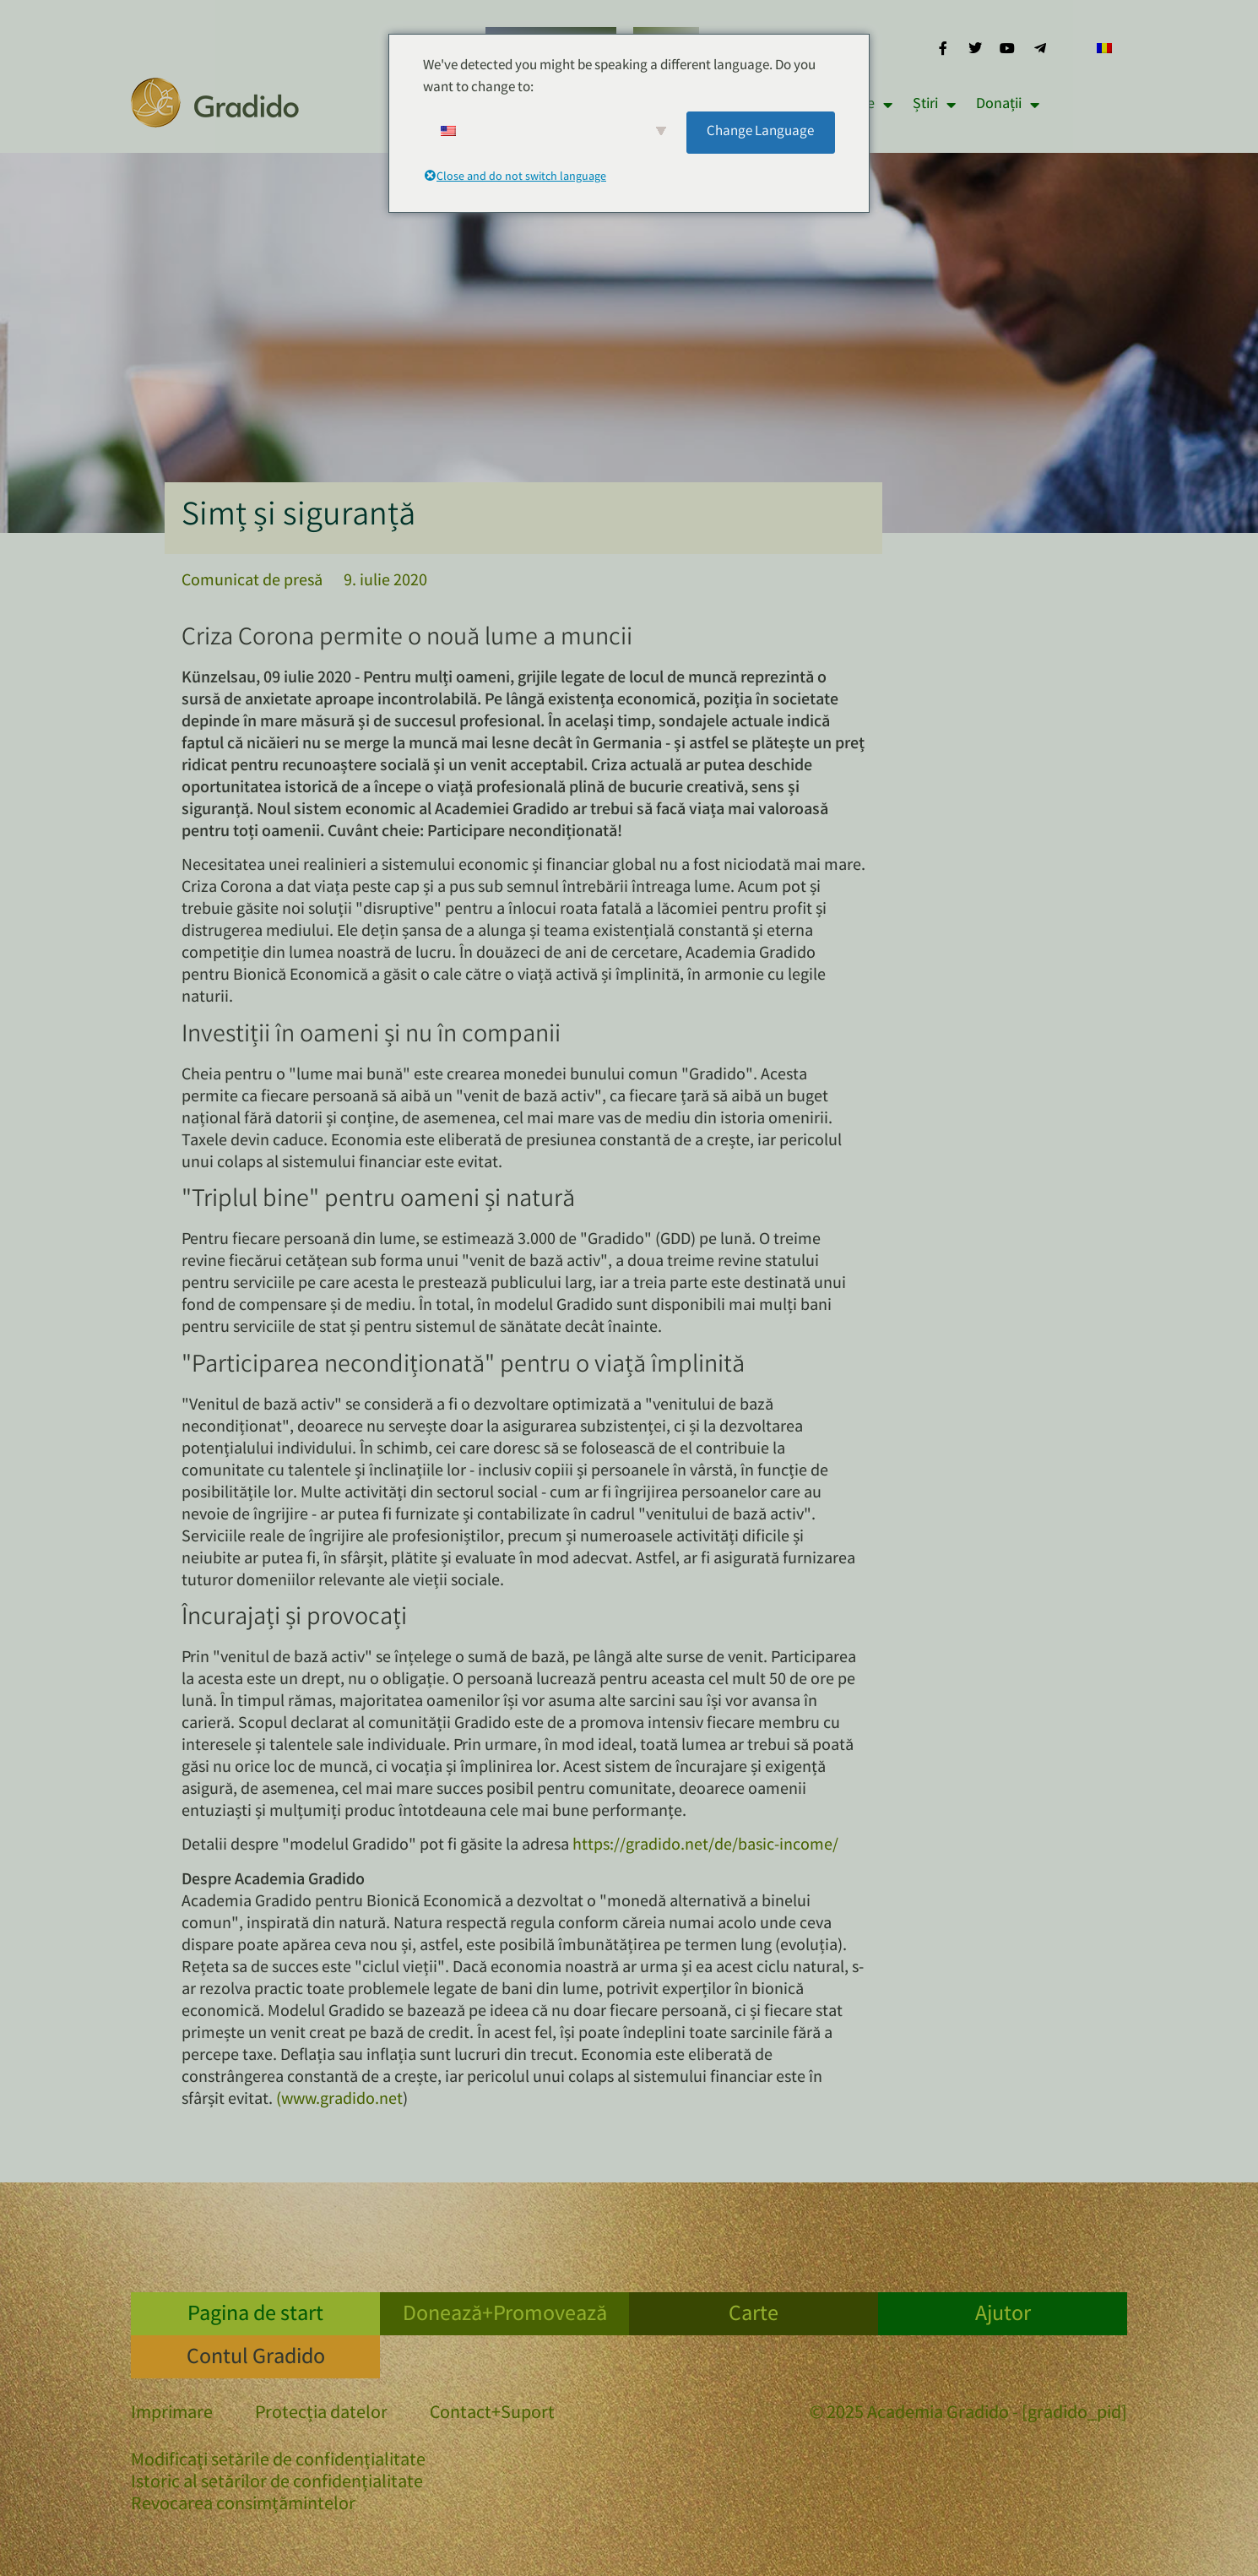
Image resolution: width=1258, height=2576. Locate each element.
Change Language (760, 132)
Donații (1007, 105)
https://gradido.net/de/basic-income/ (705, 1846)
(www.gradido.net (339, 2100)
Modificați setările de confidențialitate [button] (278, 2461)
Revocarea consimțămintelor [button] (243, 2505)
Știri (934, 105)
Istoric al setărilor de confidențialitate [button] (277, 2483)
